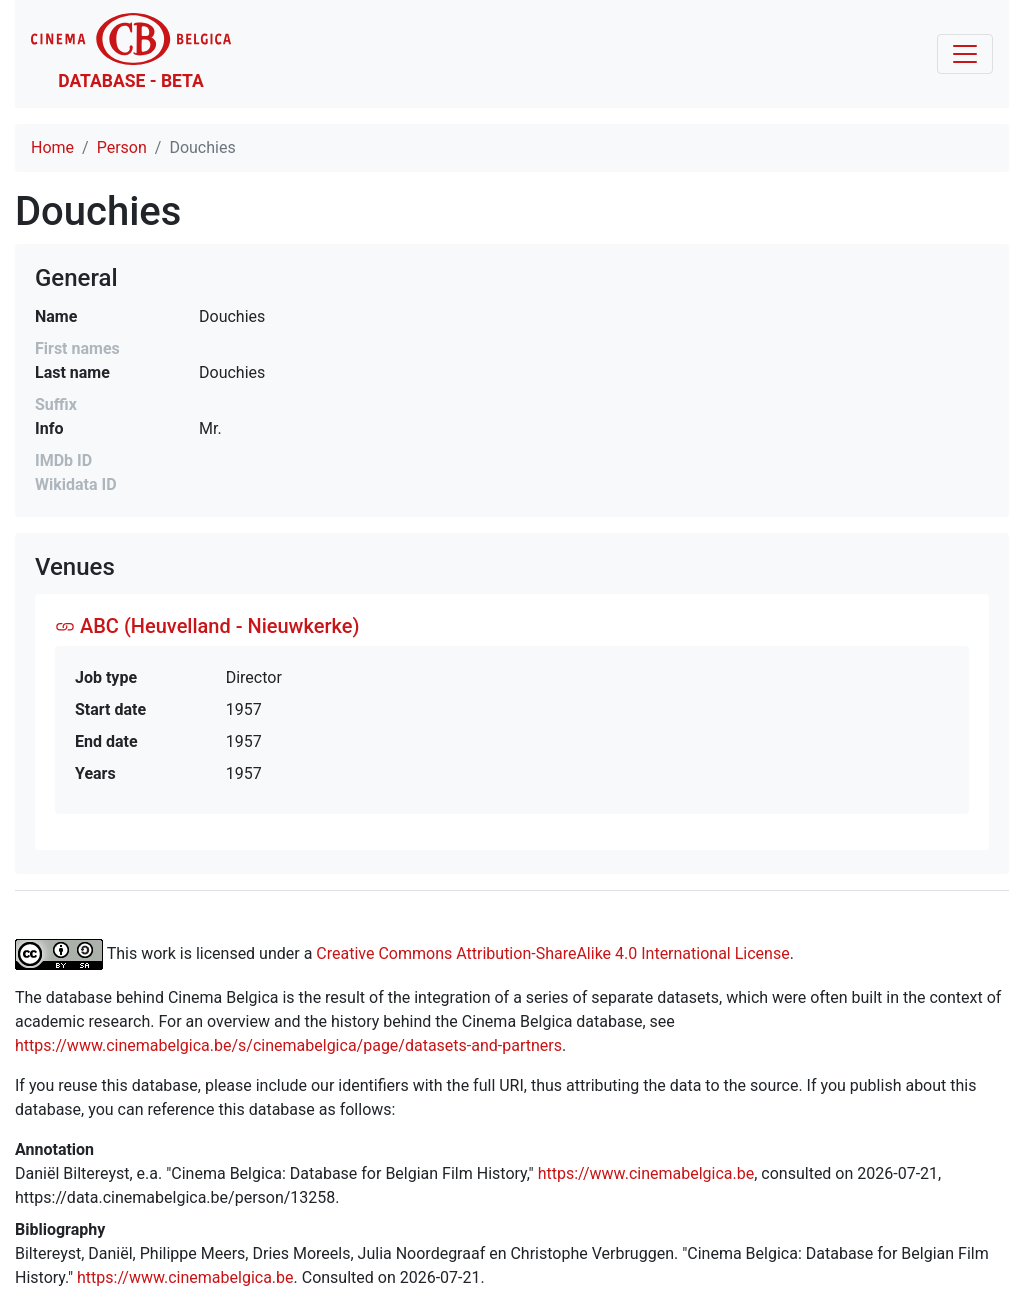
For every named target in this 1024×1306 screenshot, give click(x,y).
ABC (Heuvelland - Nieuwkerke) (207, 626)
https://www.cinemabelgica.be (646, 1173)
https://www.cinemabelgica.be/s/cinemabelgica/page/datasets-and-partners (288, 1045)
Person (122, 147)
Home (52, 147)
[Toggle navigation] (965, 54)
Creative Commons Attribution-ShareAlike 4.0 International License (552, 952)
